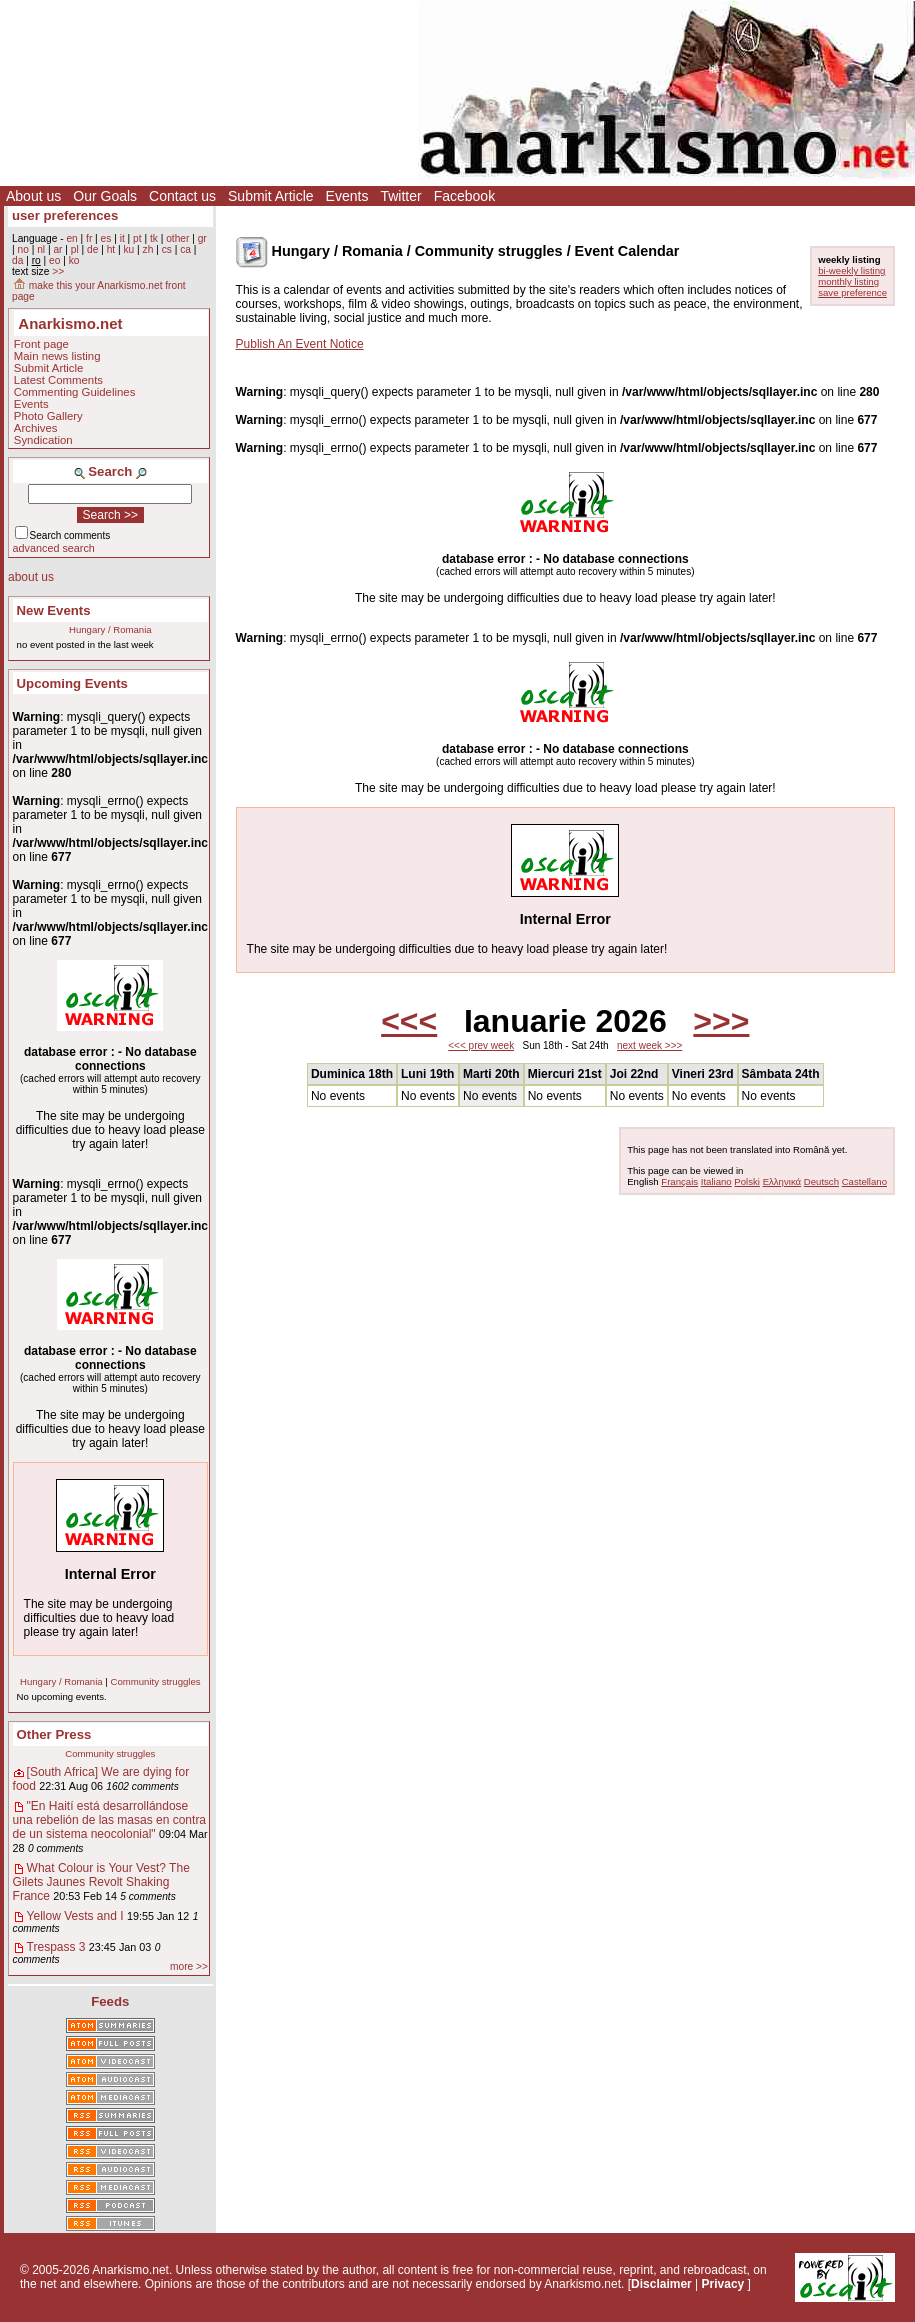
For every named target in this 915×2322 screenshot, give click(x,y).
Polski (747, 1181)
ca (185, 249)
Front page (41, 344)
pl (75, 249)
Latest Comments (58, 380)
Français (679, 1181)
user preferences (65, 215)
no (22, 249)
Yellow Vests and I (75, 1916)
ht (111, 249)
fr (89, 238)
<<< (409, 1021)
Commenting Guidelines (75, 392)
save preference (852, 292)
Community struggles (155, 1681)
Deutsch (821, 1181)
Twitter (400, 196)
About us (33, 196)
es (106, 238)
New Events (54, 610)
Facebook (464, 196)
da (17, 260)
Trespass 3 (56, 1947)
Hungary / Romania (110, 629)
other (177, 238)
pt (137, 238)
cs (167, 249)
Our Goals (105, 196)
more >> (189, 1966)
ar (57, 249)
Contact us (182, 196)
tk (154, 238)
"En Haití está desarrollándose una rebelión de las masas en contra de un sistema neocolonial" (109, 1820)
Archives (36, 428)
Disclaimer (661, 2284)
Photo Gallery (48, 416)
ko (74, 260)
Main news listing (57, 356)
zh (148, 249)
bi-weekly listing (851, 270)
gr (202, 238)
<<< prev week (481, 1045)
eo (54, 260)
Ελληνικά (782, 1181)
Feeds (110, 2001)
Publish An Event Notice (300, 344)
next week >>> (649, 1045)
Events (347, 196)
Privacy (723, 2284)
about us (31, 577)
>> (58, 271)
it (122, 238)
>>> (721, 1021)
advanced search (54, 548)
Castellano (864, 1181)
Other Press (54, 1734)
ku (128, 249)
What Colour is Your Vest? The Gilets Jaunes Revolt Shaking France (101, 1882)
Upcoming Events (72, 683)
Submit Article (271, 196)
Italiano (716, 1181)
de (92, 249)
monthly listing (848, 281)
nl (41, 249)
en (71, 238)
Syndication (43, 440)
